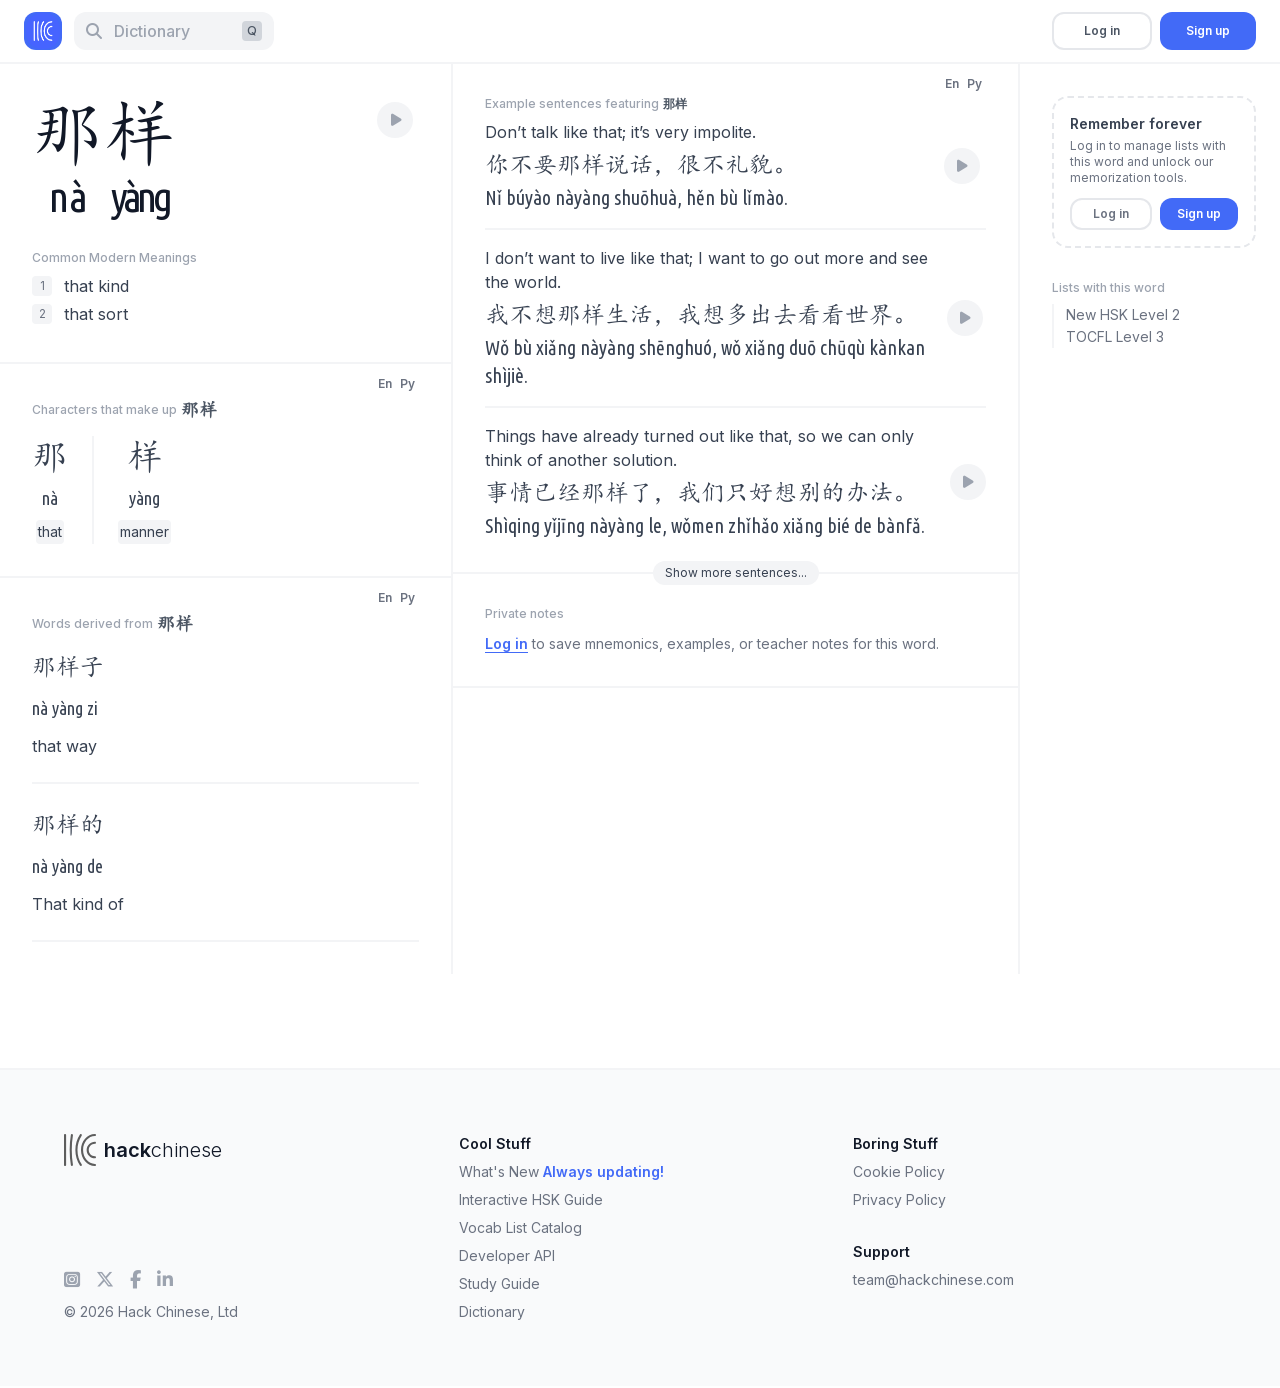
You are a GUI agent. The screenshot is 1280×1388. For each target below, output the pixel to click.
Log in (1102, 30)
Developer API (507, 1255)
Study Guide (499, 1283)
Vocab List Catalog (520, 1227)
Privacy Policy (899, 1199)
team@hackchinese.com (933, 1279)
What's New (561, 1171)
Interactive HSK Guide (531, 1199)
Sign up (1208, 30)
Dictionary (492, 1311)
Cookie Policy (899, 1171)
